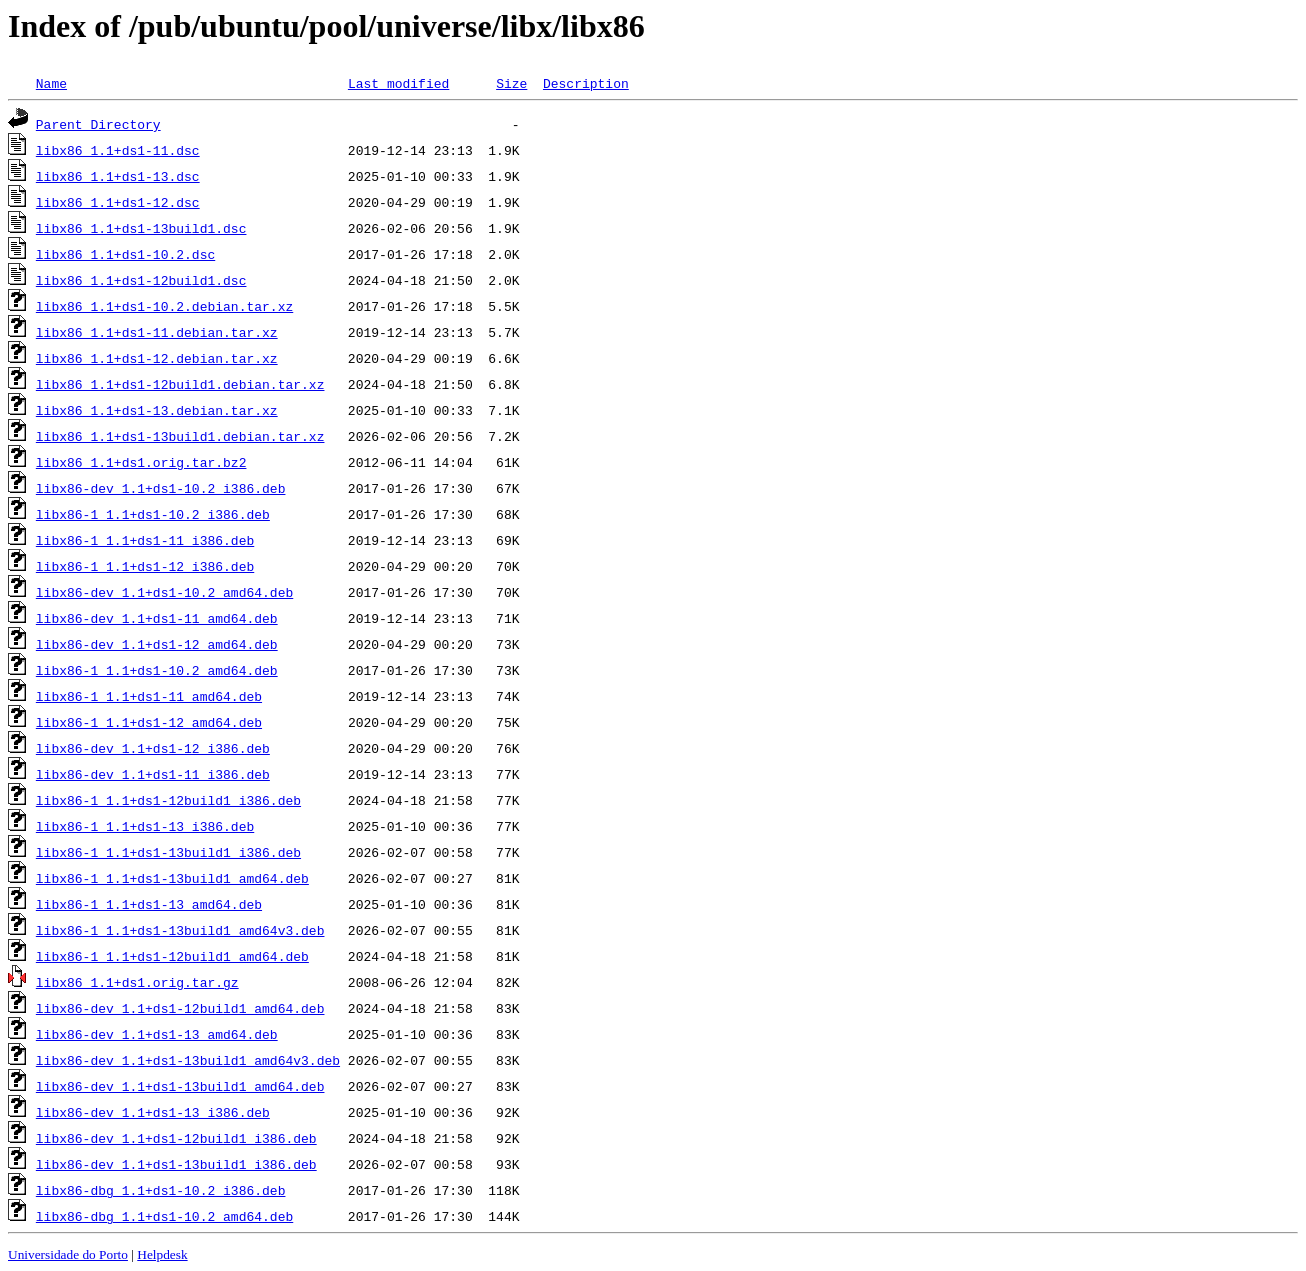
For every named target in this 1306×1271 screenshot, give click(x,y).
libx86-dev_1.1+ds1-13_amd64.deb (157, 1034)
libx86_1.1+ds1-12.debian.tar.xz (157, 358)
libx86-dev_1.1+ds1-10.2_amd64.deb (164, 592)
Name (51, 83)
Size (511, 83)
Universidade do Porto (68, 1254)
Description (586, 83)
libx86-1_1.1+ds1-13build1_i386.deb (168, 852)
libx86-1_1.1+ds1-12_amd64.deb (149, 722)
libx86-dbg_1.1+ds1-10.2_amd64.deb (164, 1216)
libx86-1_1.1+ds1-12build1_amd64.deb (172, 956)
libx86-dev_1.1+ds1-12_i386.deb (153, 748)
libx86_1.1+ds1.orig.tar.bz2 (141, 462)
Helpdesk (162, 1254)
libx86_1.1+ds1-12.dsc (118, 202)
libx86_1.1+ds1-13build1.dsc (141, 228)
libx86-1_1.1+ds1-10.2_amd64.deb (157, 670)
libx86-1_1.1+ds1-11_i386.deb (145, 540)
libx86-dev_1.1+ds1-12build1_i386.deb (176, 1138)
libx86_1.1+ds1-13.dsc (118, 176)
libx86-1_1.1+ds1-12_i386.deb (145, 566)
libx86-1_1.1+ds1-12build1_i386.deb (168, 800)
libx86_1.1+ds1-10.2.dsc (125, 254)
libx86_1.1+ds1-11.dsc (118, 150)
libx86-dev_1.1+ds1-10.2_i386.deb (161, 488)
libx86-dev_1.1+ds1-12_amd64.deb (157, 644)
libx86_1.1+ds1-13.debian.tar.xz (157, 410)
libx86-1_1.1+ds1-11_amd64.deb (149, 696)
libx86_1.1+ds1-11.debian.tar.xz (157, 332)
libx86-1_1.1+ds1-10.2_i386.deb (153, 514)
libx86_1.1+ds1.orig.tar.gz (137, 982)
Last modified (398, 83)
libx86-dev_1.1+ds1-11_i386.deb (153, 774)
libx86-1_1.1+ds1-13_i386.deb (145, 826)
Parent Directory (98, 124)
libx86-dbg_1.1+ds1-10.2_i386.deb (161, 1190)
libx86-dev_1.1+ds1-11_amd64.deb (157, 618)
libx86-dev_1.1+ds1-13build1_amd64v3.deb (188, 1060)
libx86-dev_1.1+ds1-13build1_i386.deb (176, 1164)
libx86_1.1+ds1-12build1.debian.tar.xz (180, 384)
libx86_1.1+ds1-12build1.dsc (141, 280)
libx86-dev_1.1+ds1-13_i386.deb (153, 1112)
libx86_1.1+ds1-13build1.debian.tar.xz (180, 436)
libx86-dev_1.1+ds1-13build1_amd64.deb (180, 1086)
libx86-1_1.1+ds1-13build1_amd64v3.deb (180, 930)
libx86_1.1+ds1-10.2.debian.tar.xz (164, 306)
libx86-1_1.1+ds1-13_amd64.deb (149, 904)
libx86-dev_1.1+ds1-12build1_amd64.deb (180, 1008)
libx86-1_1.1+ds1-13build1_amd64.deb (172, 878)
